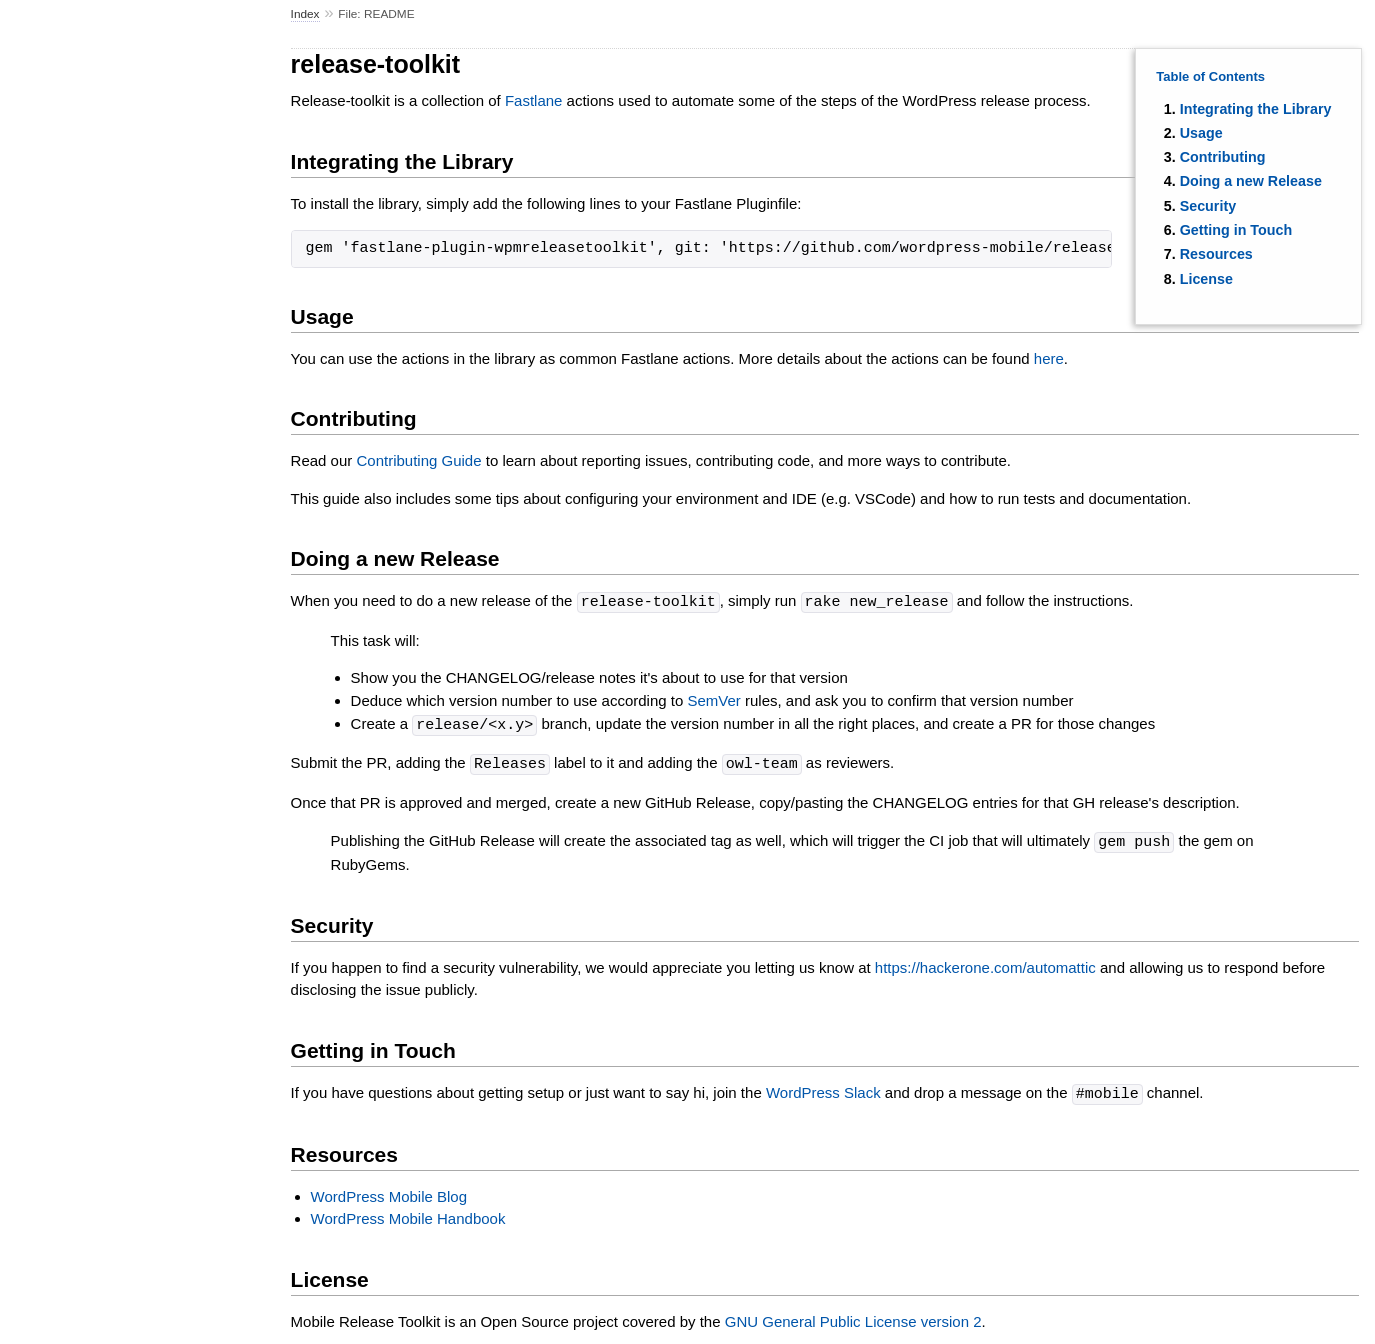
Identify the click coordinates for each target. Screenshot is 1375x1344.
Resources (1216, 254)
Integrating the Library (1256, 109)
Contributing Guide (418, 460)
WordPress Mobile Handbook (408, 1213)
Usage (1201, 133)
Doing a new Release (1251, 181)
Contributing (1223, 157)
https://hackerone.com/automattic (985, 963)
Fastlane (534, 100)
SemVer (713, 699)
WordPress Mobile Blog (389, 1191)
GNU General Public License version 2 (853, 1316)
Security (1208, 206)
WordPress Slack (823, 1089)
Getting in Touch (1236, 230)
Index (305, 14)
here (1049, 358)
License (1206, 279)
